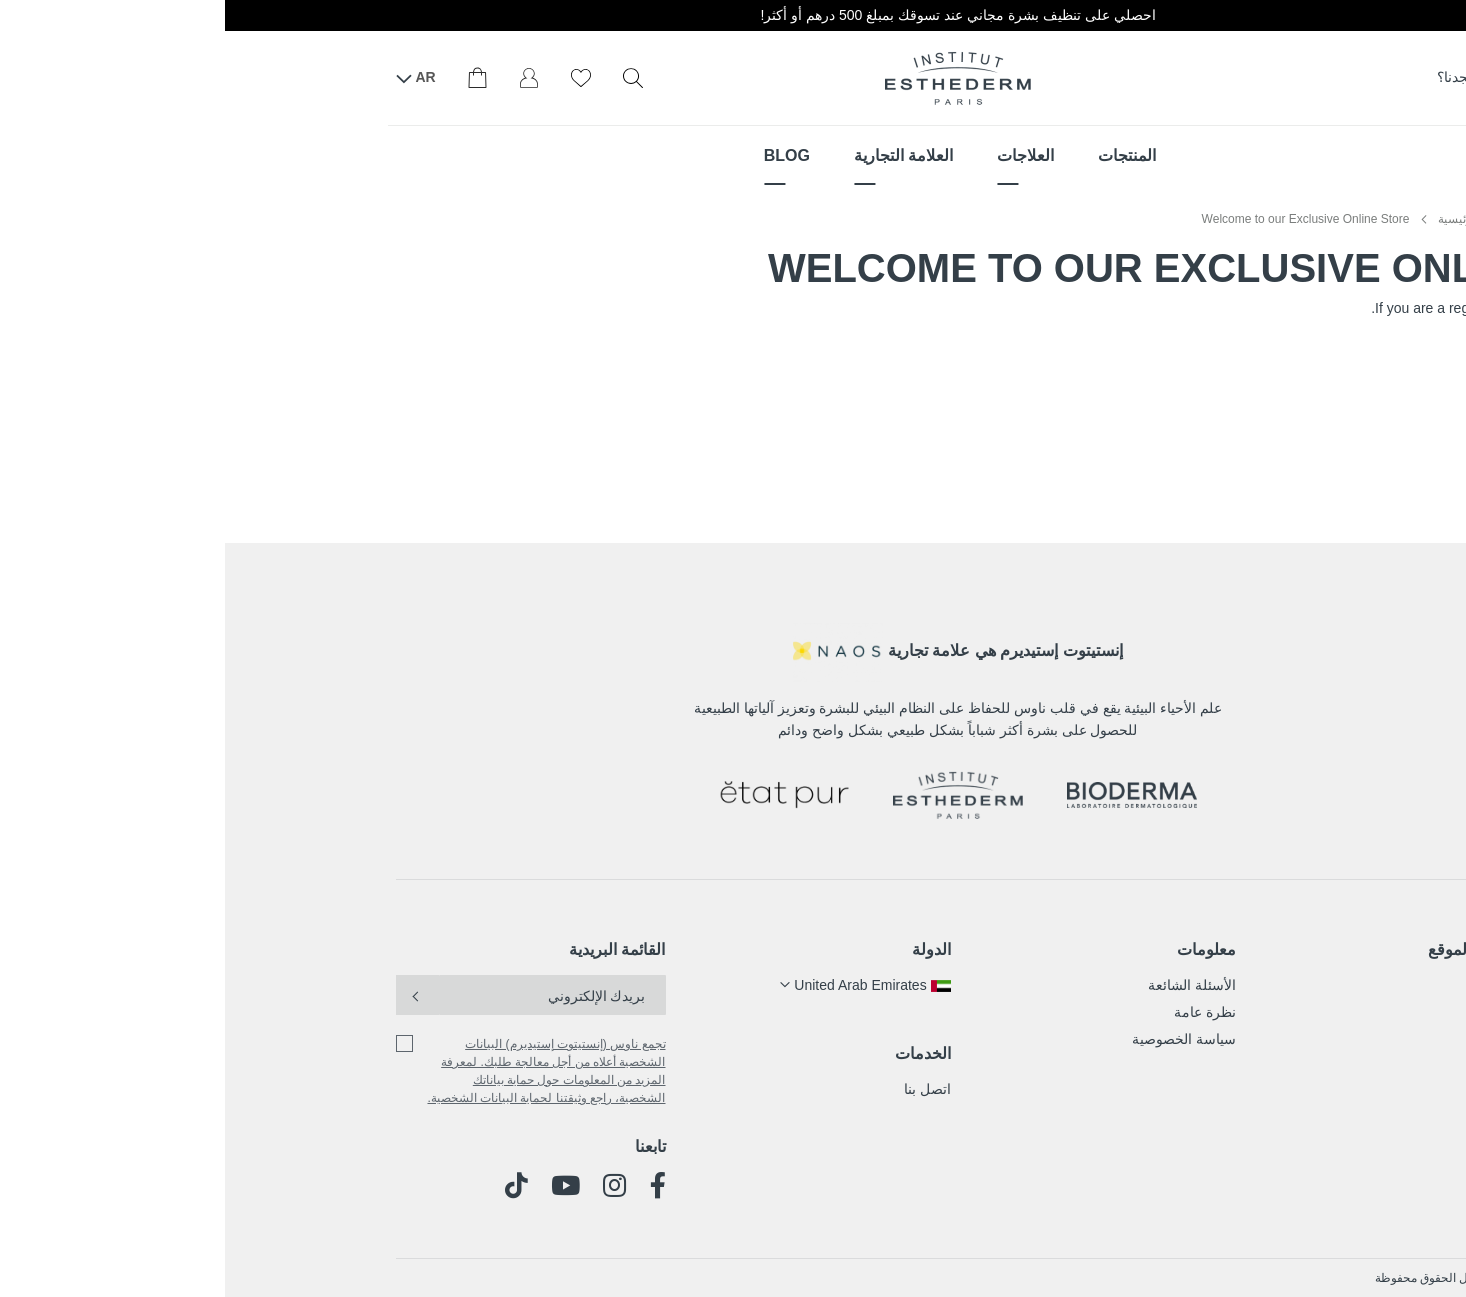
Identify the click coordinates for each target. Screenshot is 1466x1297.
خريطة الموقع (1249, 949)
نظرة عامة (980, 1012)
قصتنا (1280, 1039)
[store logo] (733, 78)
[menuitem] (902, 155)
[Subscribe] (192, 995)
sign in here (1430, 308)
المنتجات (1271, 985)
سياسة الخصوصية (959, 1039)
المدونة (1275, 1066)
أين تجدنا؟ (1254, 77)
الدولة (706, 949)
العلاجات (1271, 1012)
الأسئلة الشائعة (967, 985)
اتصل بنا (702, 1089)
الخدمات (698, 1053)
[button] (640, 985)
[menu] (733, 155)
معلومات (981, 949)
